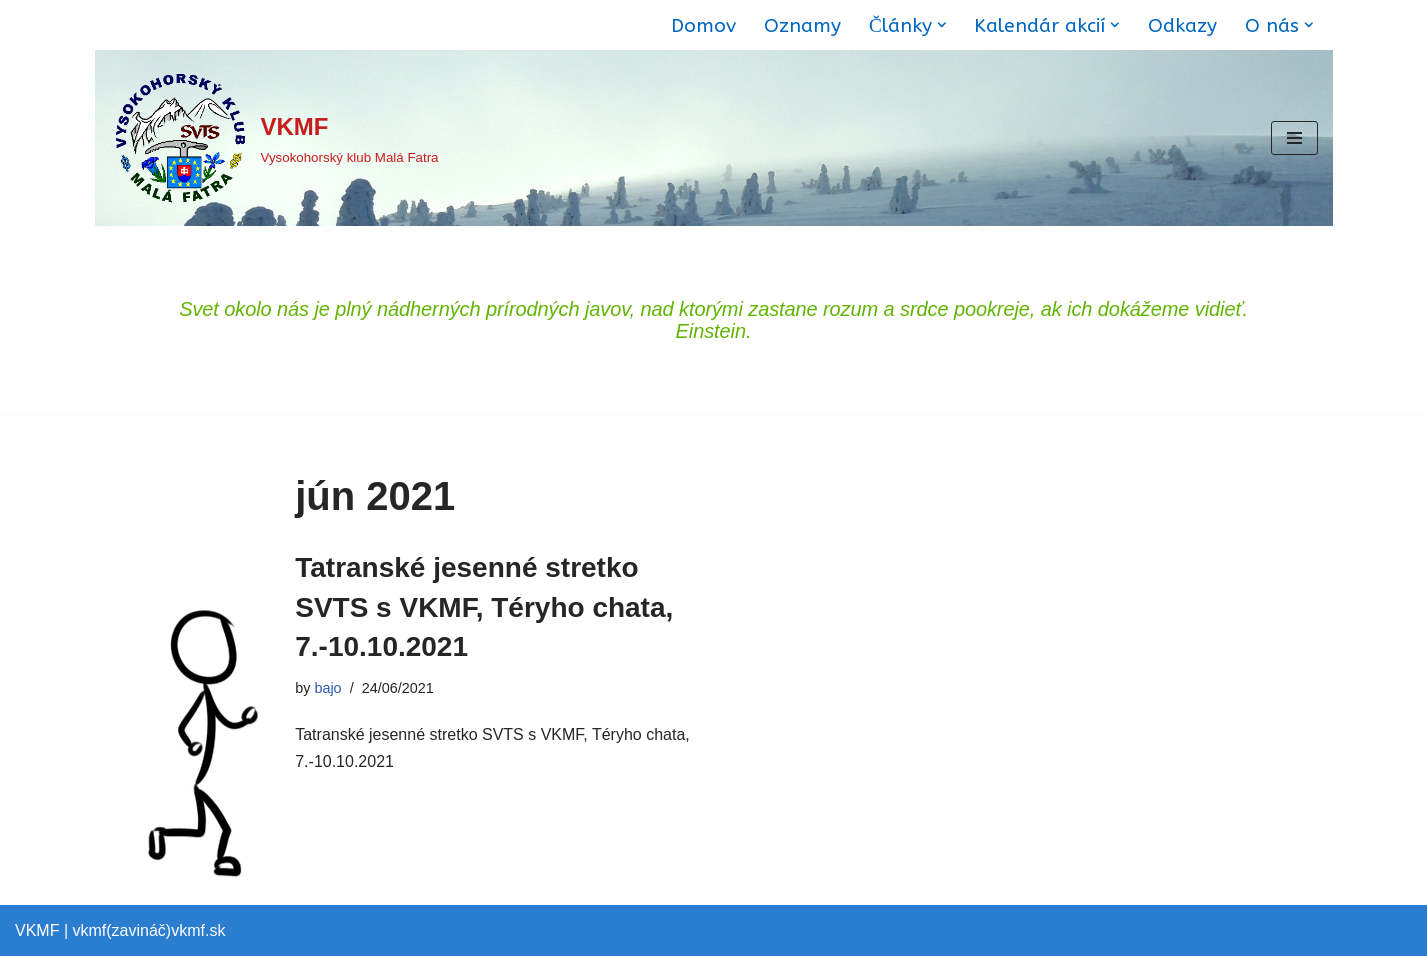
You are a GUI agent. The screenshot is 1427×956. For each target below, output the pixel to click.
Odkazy (1182, 25)
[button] (942, 25)
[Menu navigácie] (1294, 138)
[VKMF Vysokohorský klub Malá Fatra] (274, 138)
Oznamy (802, 25)
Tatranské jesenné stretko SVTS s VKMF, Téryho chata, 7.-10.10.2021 (484, 606)
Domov (703, 25)
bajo (327, 688)
